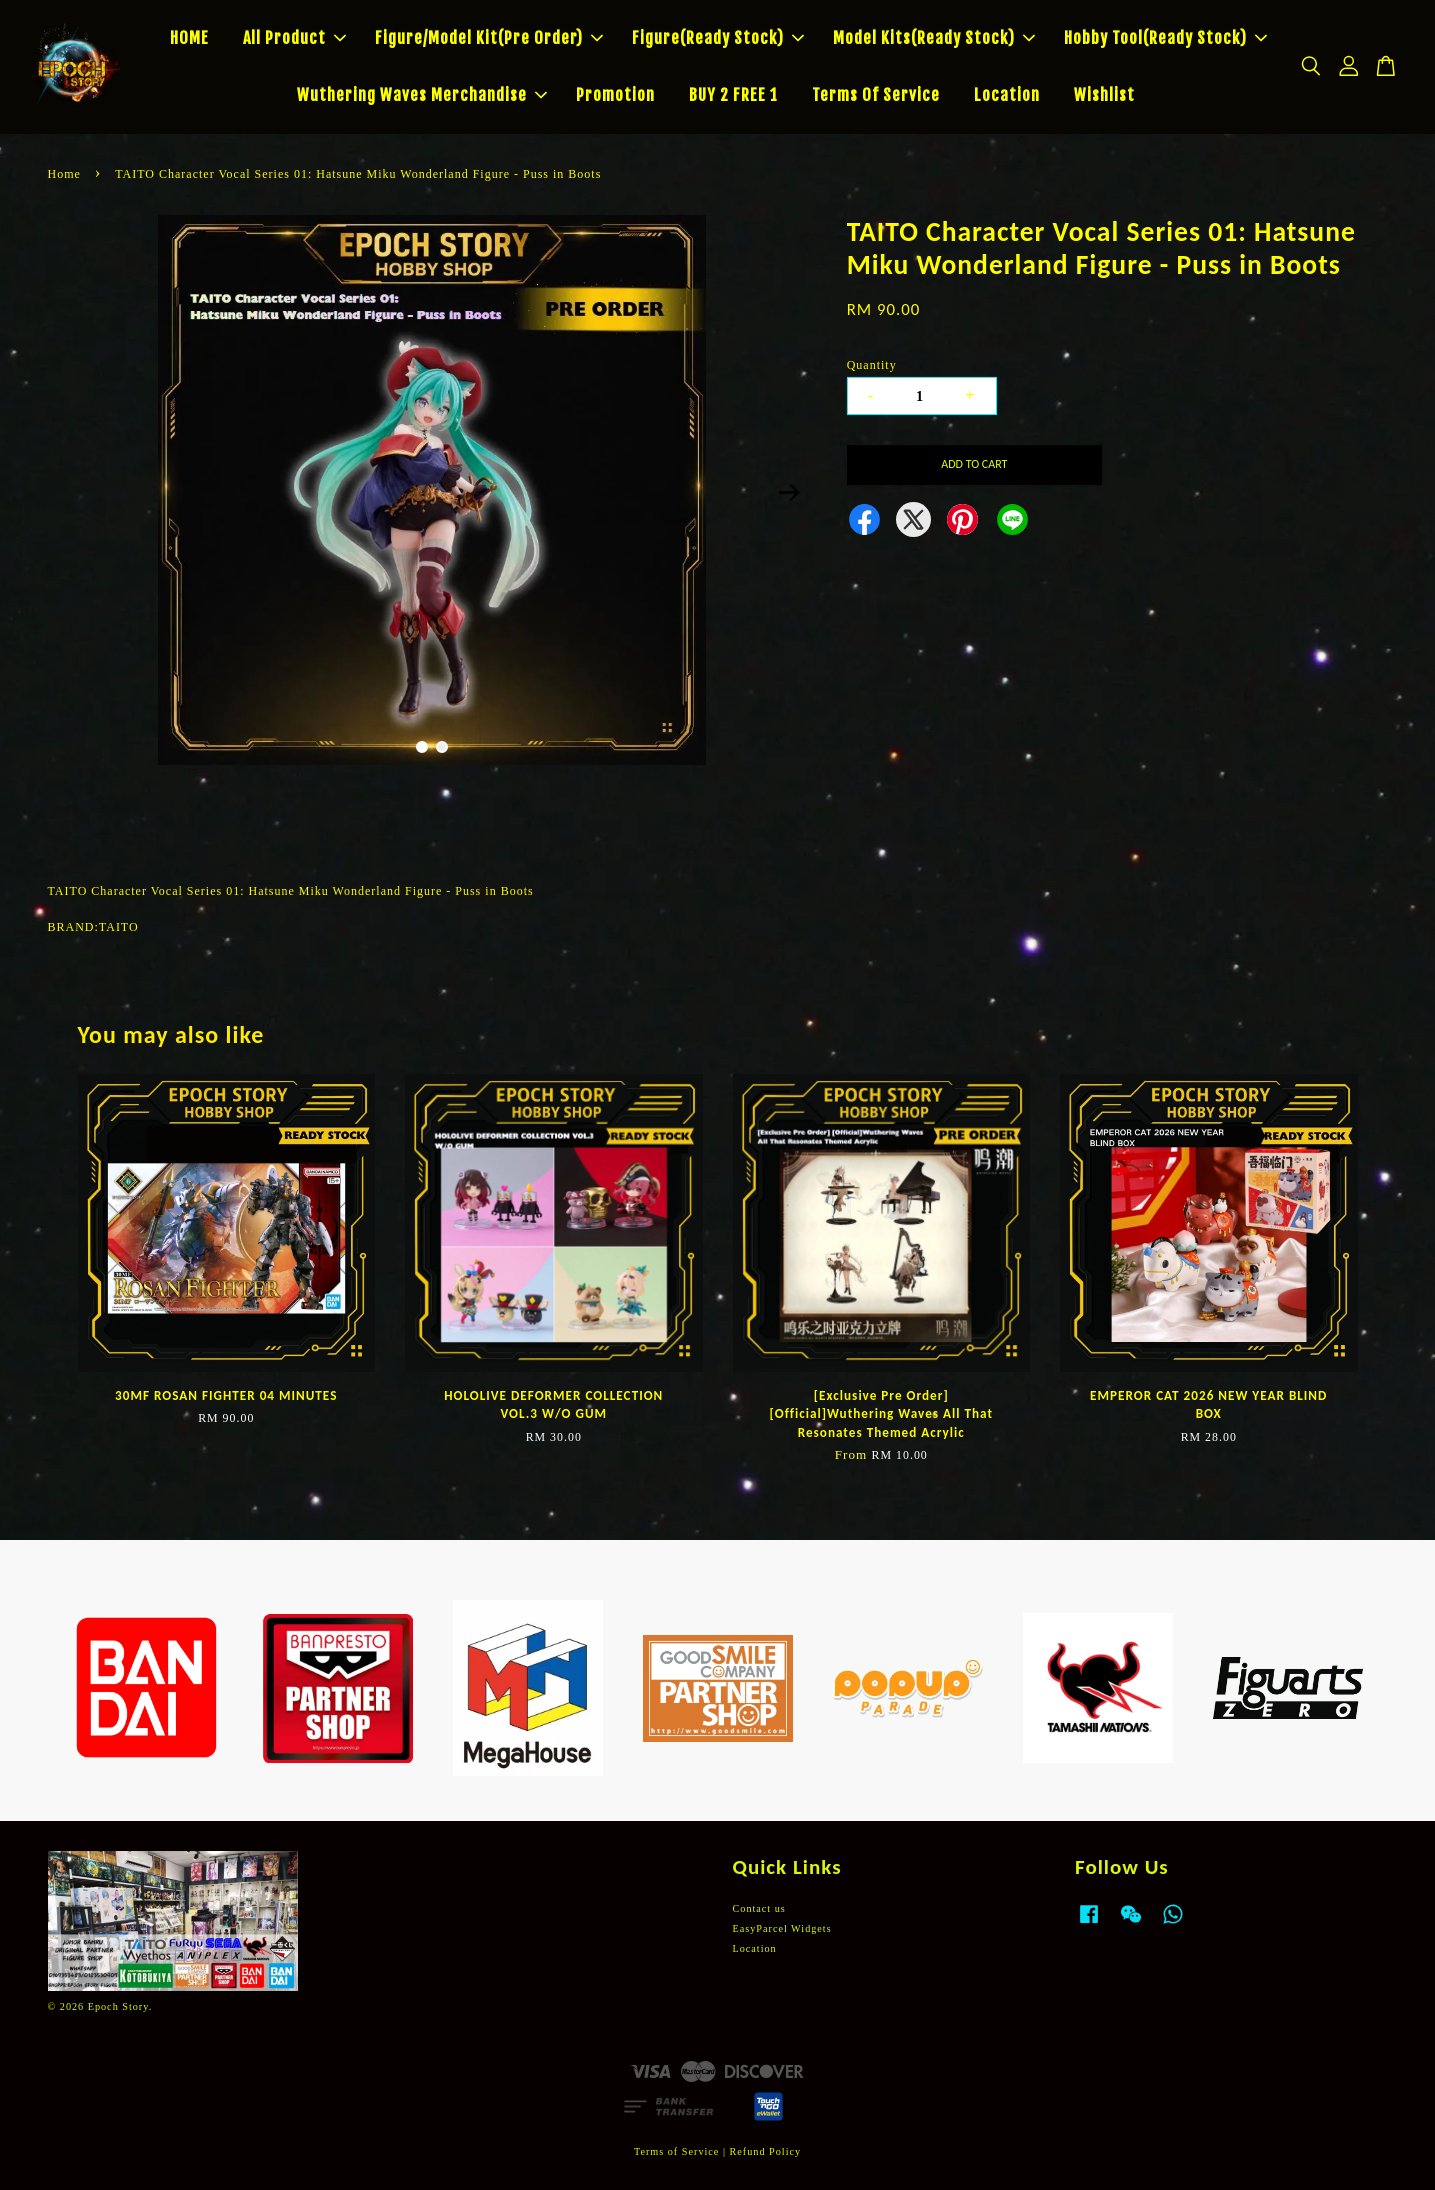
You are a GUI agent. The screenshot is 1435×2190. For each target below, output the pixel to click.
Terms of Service (676, 2151)
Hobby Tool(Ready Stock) (1165, 38)
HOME (189, 38)
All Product (294, 38)
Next (790, 493)
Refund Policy (766, 2151)
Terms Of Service (876, 95)
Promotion (615, 95)
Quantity (872, 365)
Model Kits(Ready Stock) (934, 38)
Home (64, 174)
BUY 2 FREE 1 (733, 95)
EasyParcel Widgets (782, 1928)
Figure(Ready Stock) (718, 38)
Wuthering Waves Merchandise (422, 95)
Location (1007, 95)
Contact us (759, 1908)
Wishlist (1104, 95)
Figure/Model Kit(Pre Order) (489, 38)
